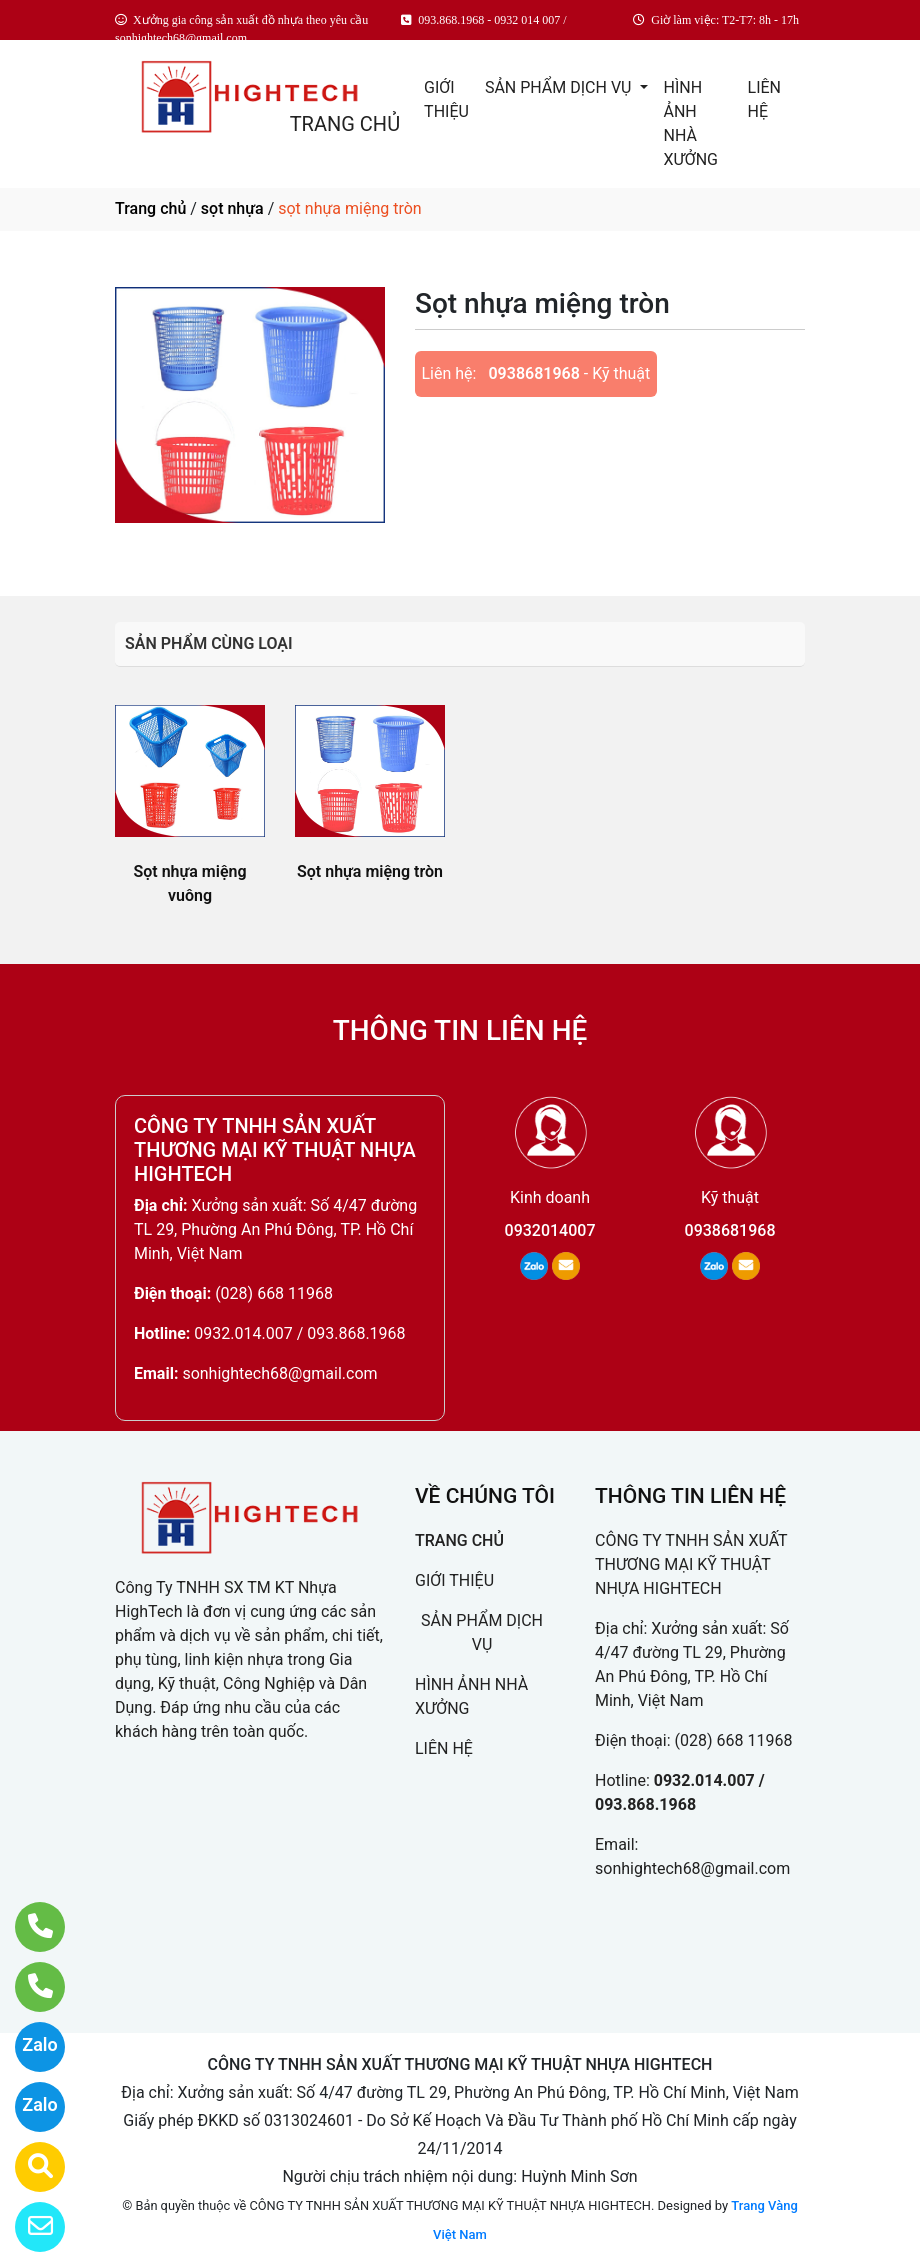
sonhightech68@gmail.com (279, 1373)
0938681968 (533, 373)
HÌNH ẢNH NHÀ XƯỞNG (691, 123)
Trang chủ (150, 208)
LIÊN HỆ (764, 99)
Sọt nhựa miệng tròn (370, 871)
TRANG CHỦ (345, 124)
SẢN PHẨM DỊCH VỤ (560, 87)
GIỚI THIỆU (446, 99)
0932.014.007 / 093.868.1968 (299, 1333)
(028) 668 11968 (274, 1293)
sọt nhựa (232, 208)
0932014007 (550, 1230)
